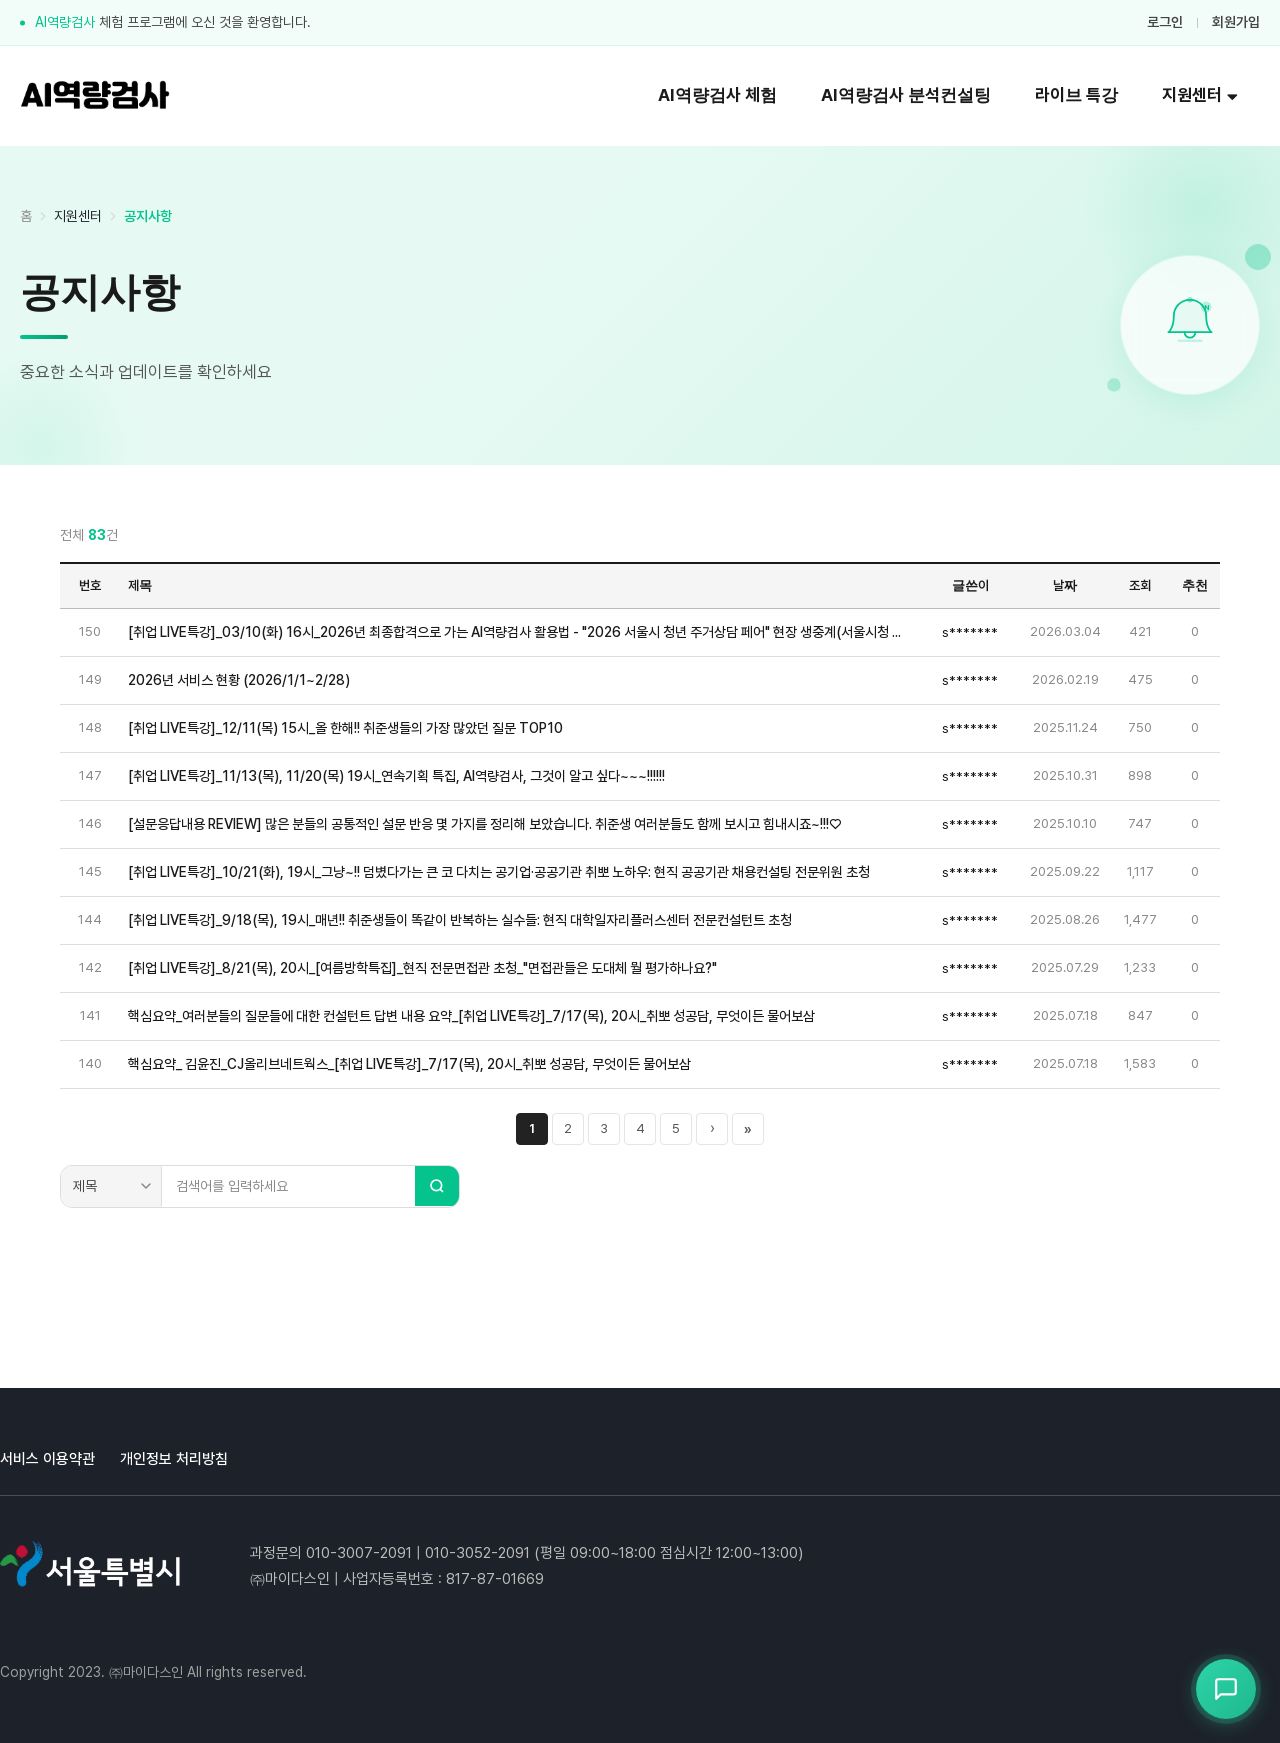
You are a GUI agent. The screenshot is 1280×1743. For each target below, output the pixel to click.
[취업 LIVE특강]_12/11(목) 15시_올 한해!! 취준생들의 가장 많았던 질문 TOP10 (345, 728)
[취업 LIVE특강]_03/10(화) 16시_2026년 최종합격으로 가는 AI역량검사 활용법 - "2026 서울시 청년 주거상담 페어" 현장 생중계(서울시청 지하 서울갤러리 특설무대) (520, 632)
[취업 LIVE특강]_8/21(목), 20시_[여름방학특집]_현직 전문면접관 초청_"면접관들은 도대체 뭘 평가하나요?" (422, 968)
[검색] (437, 1186)
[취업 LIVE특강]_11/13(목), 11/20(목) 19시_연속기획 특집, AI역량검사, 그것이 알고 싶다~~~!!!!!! (396, 776)
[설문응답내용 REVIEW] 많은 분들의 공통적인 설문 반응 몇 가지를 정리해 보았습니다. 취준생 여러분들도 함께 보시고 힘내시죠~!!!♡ (484, 824)
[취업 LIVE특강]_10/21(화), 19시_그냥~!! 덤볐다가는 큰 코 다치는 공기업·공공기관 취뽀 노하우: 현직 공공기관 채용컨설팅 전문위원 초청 (499, 872)
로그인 (1165, 22)
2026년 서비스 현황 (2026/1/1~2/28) (239, 680)
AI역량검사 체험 (717, 95)
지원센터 (1200, 95)
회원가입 (1236, 22)
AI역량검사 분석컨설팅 (906, 95)
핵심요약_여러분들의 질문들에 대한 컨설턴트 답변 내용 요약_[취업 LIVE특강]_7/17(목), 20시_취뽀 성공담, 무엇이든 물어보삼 (471, 1016)
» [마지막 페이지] (748, 1129)
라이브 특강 (1076, 95)
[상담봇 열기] (1226, 1689)
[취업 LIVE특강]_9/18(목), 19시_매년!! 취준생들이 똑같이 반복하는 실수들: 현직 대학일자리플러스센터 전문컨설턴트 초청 (460, 920)
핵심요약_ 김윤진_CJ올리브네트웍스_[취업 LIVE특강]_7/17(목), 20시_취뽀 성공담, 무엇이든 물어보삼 (409, 1064)
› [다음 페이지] (712, 1128)
